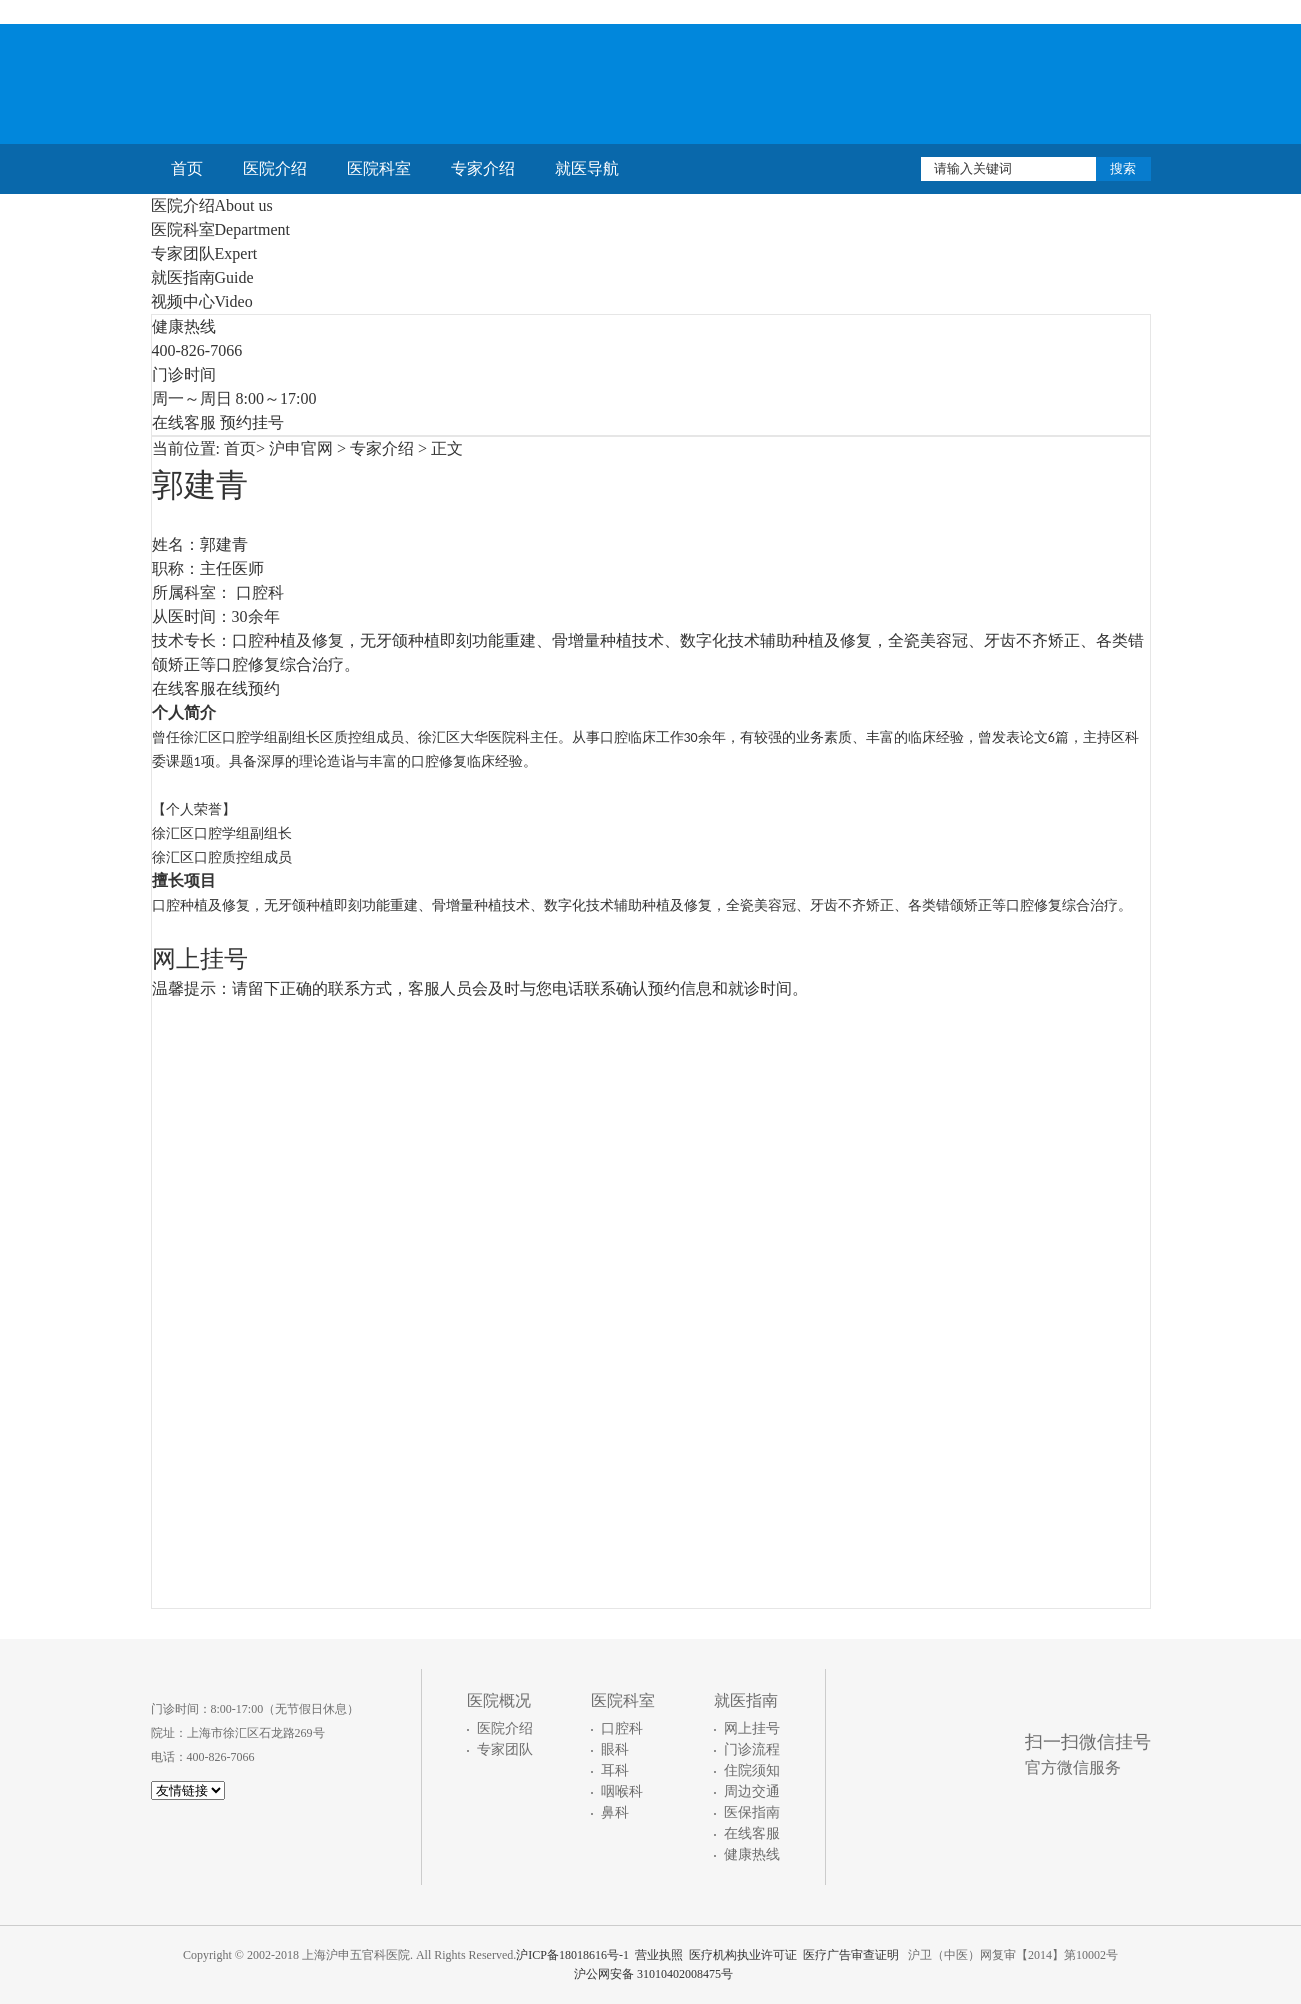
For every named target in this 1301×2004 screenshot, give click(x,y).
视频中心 (202, 301)
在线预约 (248, 688)
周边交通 (752, 1791)
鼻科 (615, 1812)
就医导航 (587, 168)
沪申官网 (301, 448)
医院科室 (379, 168)
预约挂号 (252, 422)
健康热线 (752, 1854)
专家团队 (204, 253)
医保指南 (752, 1812)
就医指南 (202, 277)
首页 (187, 168)
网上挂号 (752, 1728)
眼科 (615, 1749)
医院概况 (499, 1700)
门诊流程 (752, 1749)
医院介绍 (275, 168)
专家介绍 (483, 168)
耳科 (615, 1770)
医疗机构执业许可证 (743, 1955)
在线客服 (184, 422)
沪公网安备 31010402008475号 (650, 1974)
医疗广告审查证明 (851, 1955)
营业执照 (659, 1955)
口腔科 (622, 1728)
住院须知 (752, 1770)
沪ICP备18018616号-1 (572, 1955)
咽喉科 (622, 1791)
